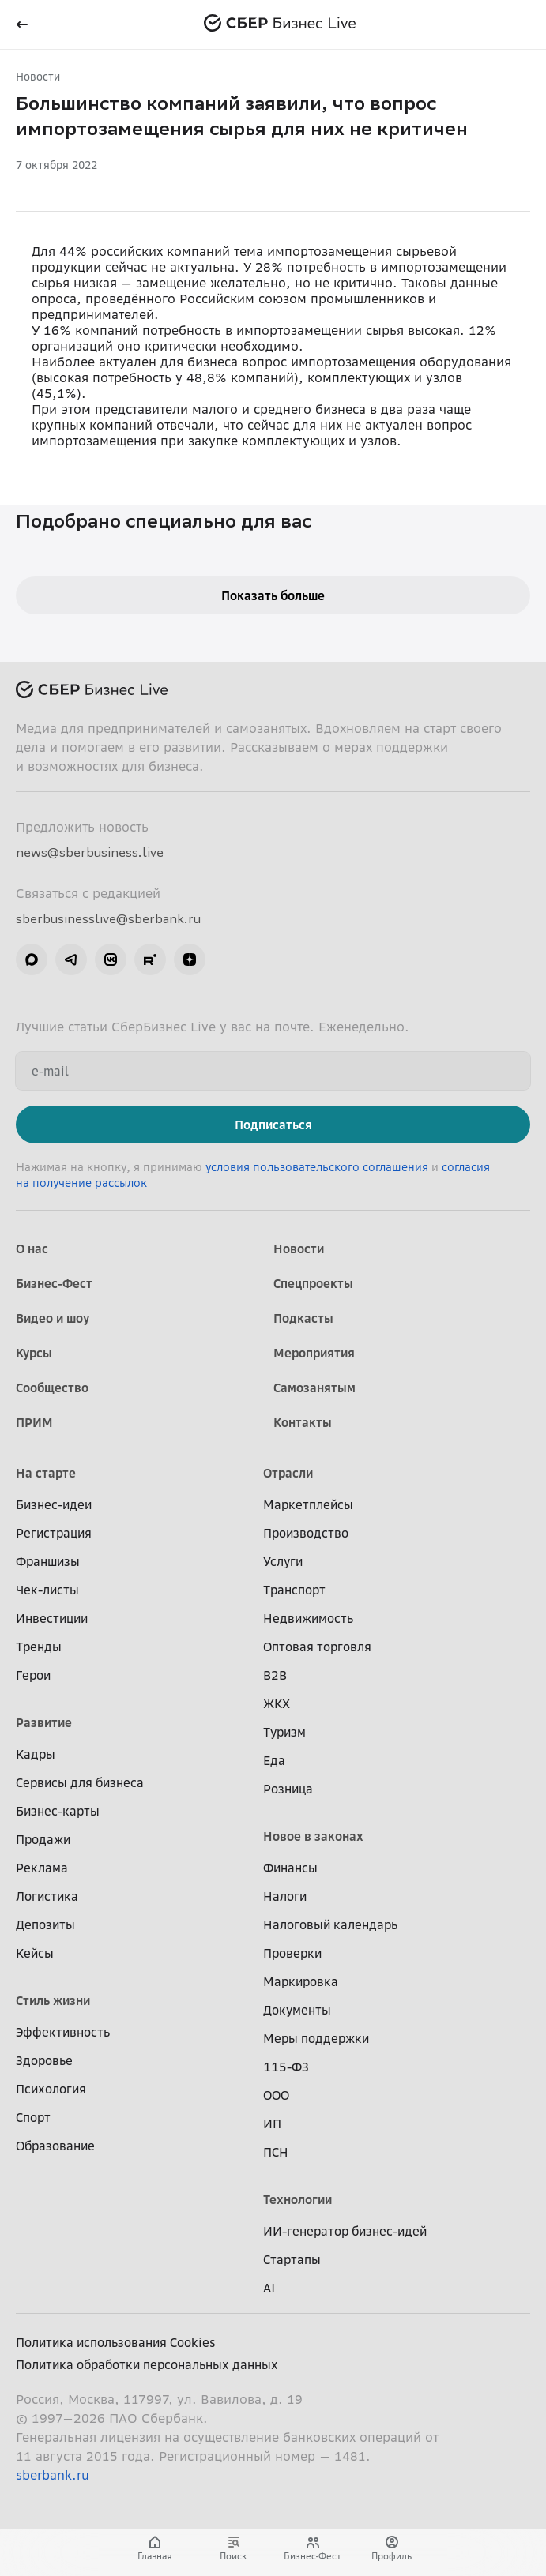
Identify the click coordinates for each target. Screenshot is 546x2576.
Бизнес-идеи (54, 1504)
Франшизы (48, 1561)
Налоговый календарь (330, 1924)
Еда (274, 1760)
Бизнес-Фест (54, 1283)
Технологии (297, 2199)
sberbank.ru (52, 2475)
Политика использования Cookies (116, 2342)
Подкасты (303, 1318)
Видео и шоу (52, 1318)
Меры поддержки (316, 2038)
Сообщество (52, 1387)
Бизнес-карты (58, 1811)
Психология (51, 2089)
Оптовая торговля (317, 1646)
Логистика (47, 1896)
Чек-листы (47, 1590)
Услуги (283, 1561)
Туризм (284, 1732)
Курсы (34, 1353)
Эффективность (63, 2032)
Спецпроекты (313, 1283)
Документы (297, 2010)
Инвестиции (52, 1618)
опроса (54, 298)
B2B (275, 1675)
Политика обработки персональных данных (147, 2364)
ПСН (275, 2152)
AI (269, 2288)
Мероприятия (314, 1353)
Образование (55, 2146)
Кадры (35, 1754)
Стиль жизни (53, 2000)
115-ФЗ (286, 2067)
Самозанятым (314, 1387)
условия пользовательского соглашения (318, 1167)
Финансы (290, 1868)
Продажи (43, 1839)
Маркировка (300, 1981)
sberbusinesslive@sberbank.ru (108, 918)
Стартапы (292, 2259)
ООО (276, 2095)
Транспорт (294, 1590)
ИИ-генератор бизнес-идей (345, 2231)
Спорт (33, 2117)
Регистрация (54, 1533)
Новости (38, 76)
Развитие (44, 1722)
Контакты (302, 1422)
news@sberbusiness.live (90, 852)
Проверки (292, 1953)
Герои (33, 1675)
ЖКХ (276, 1703)
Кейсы (35, 1953)
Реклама (42, 1868)
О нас (32, 1248)
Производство (305, 1533)
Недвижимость (308, 1618)
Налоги (285, 1896)
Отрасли (288, 1473)
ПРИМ (34, 1422)
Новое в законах (313, 1836)
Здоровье (44, 2060)
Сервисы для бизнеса (80, 1782)
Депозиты (45, 1924)
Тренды (39, 1646)
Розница (288, 1789)
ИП (272, 2123)
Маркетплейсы (308, 1504)
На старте (46, 1473)
